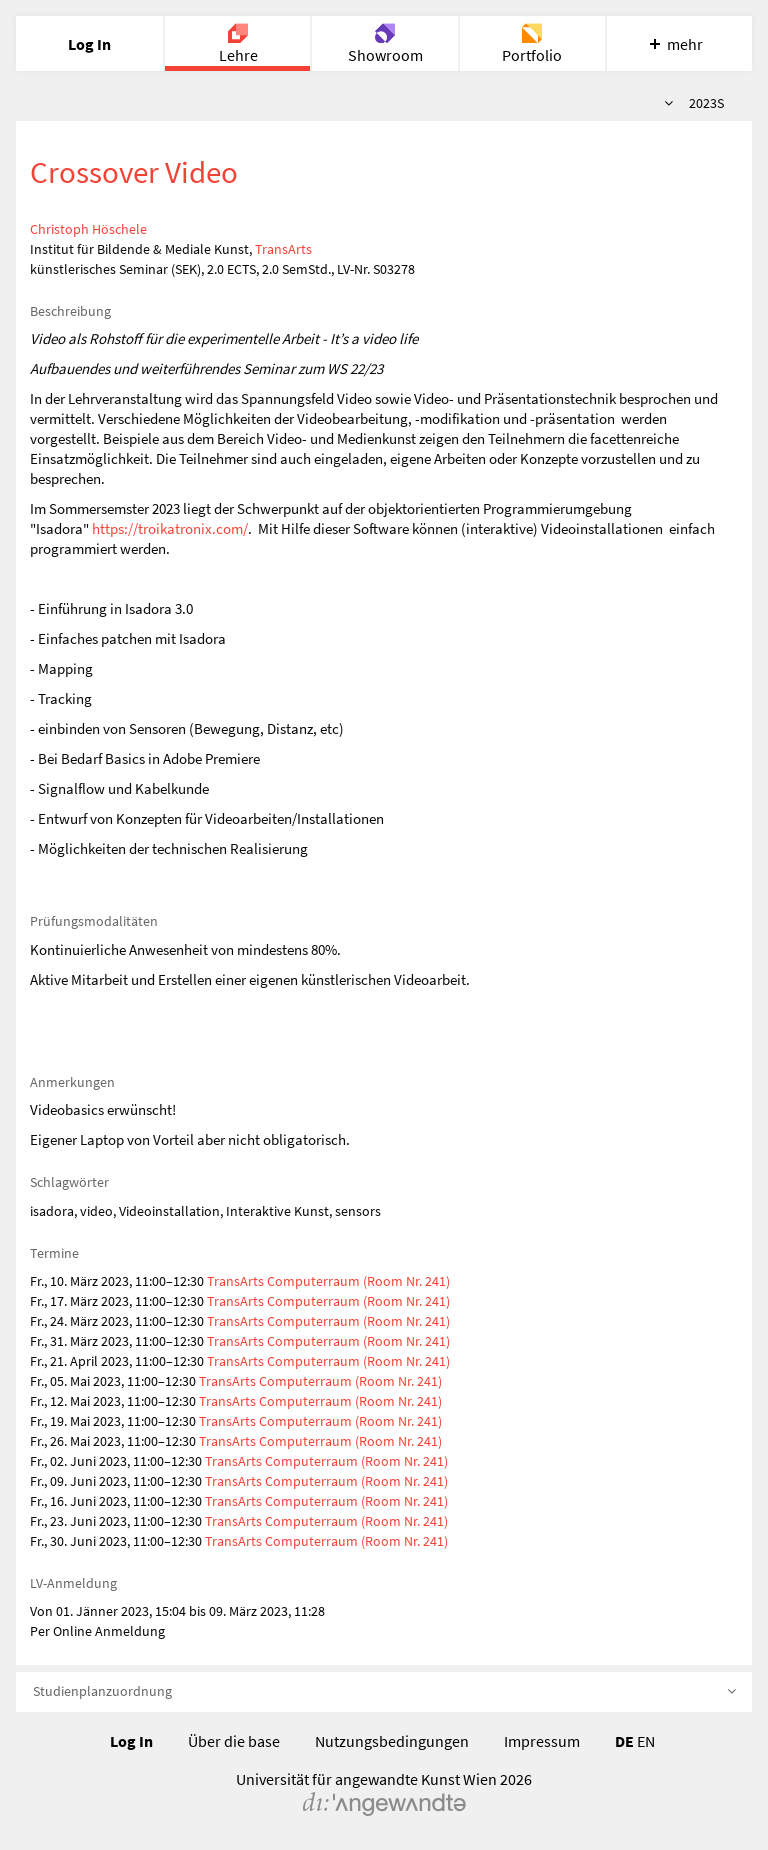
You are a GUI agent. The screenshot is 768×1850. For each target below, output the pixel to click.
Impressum (542, 1741)
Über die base (234, 1741)
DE (624, 1741)
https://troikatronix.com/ (170, 528)
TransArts (283, 249)
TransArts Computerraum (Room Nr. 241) (328, 1281)
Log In (131, 1741)
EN (646, 1741)
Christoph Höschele (88, 229)
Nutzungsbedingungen (392, 1741)
